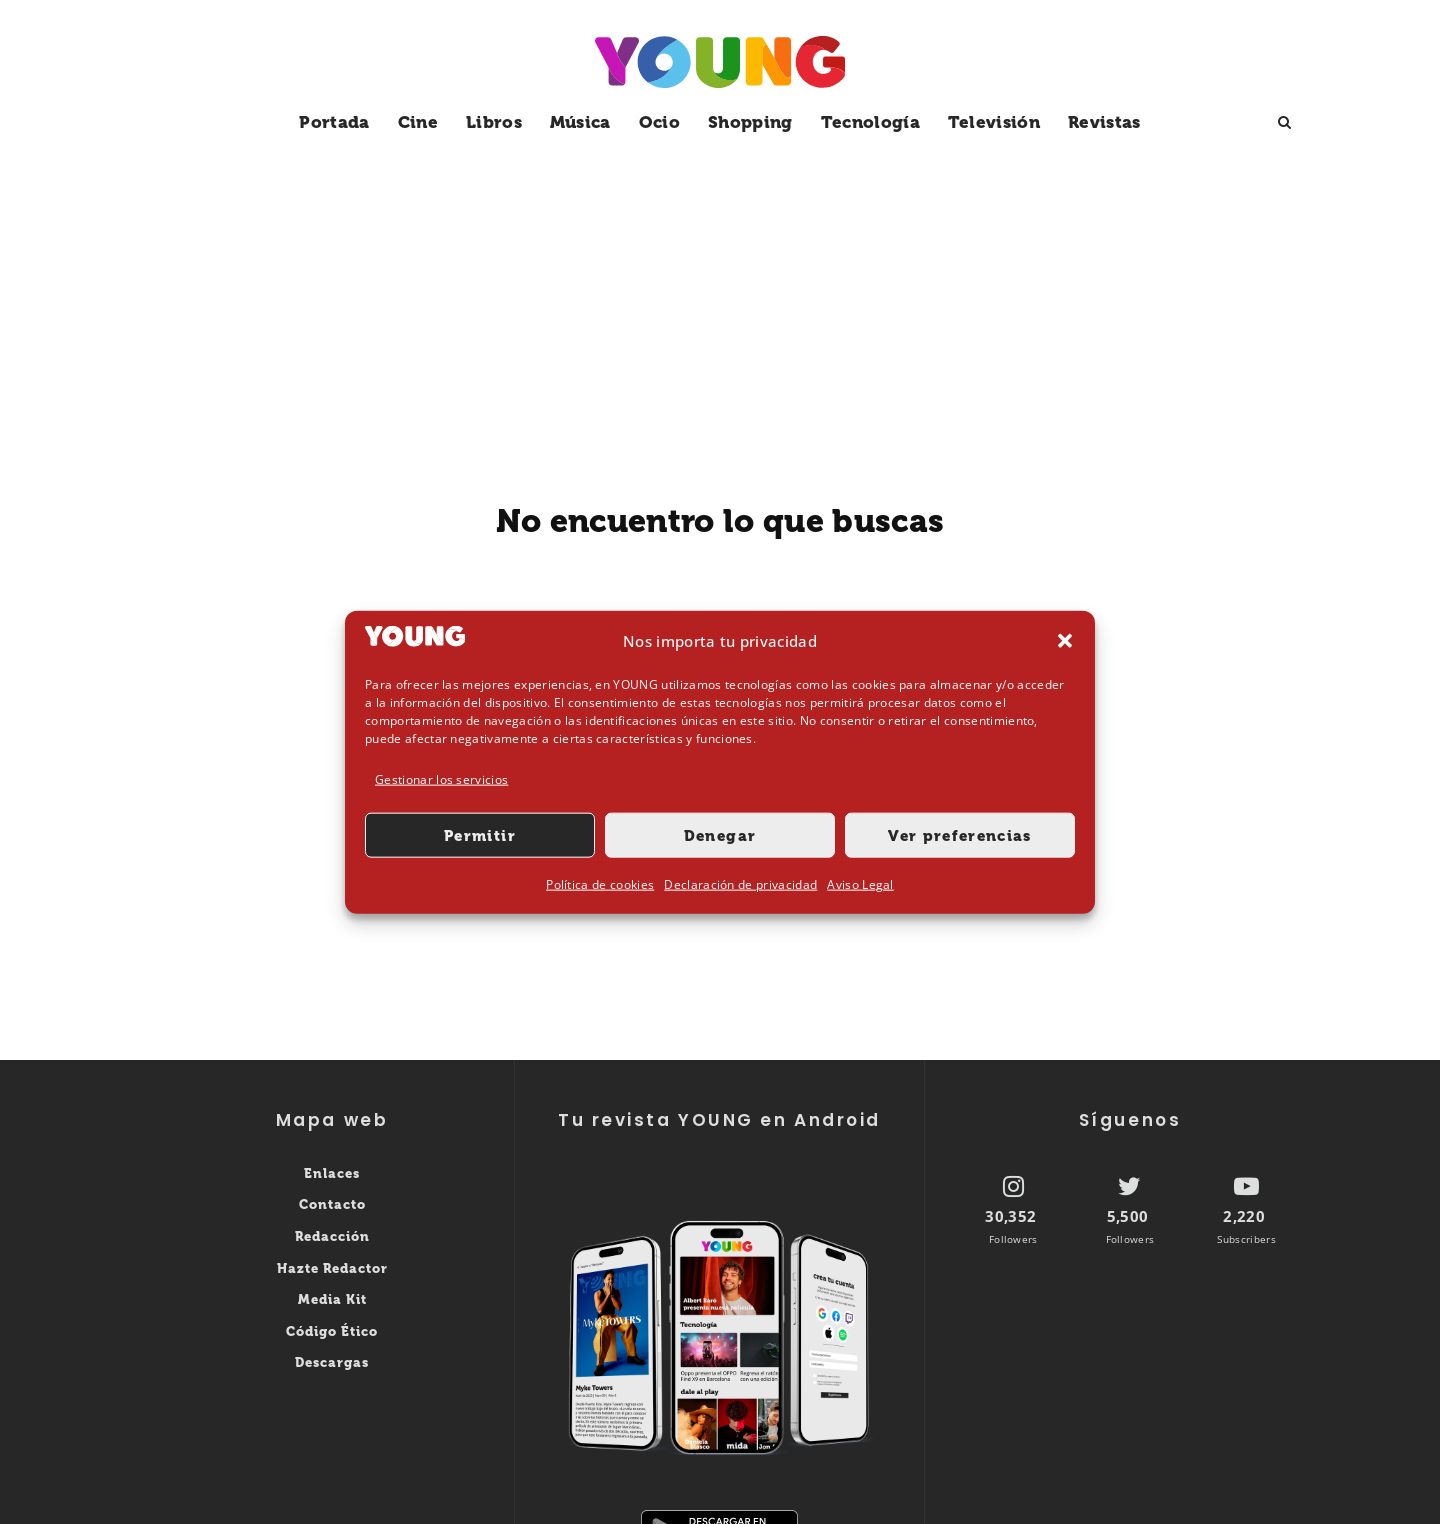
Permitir (480, 836)
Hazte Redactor (332, 1268)
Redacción (332, 1236)
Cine (418, 122)
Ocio (659, 122)
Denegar (720, 836)
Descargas (332, 1362)
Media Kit (332, 1299)
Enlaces (332, 1173)
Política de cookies (600, 884)
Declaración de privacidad (740, 884)
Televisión (994, 122)
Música (580, 122)
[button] (1065, 641)
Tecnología (870, 122)
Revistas (1104, 122)
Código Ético (332, 1331)
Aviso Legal (860, 884)
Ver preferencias (960, 836)
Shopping (750, 122)
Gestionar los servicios (441, 779)
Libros (494, 122)
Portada (334, 122)
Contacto (332, 1204)
